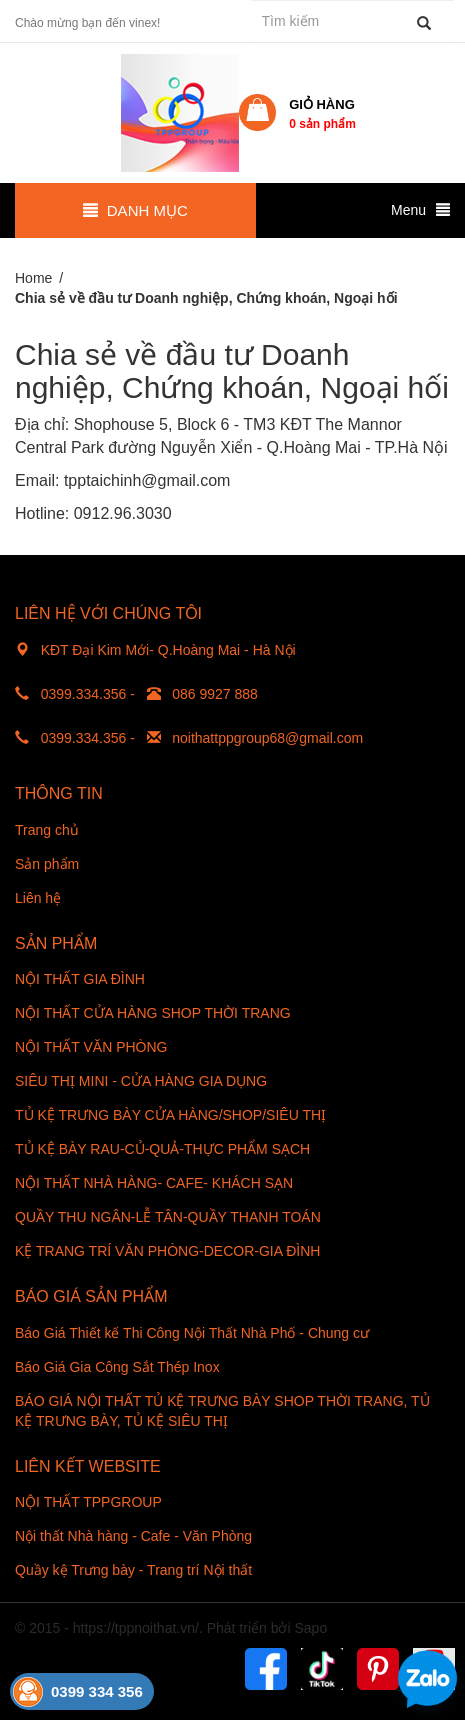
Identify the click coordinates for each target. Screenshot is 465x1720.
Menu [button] (420, 210)
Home (33, 278)
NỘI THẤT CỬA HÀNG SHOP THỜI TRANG (153, 1013)
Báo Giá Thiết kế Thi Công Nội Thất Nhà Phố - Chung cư (192, 1333)
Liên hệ (38, 898)
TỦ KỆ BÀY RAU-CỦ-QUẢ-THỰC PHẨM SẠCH (162, 1149)
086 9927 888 (215, 694)
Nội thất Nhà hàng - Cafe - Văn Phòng (133, 1536)
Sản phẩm (47, 864)
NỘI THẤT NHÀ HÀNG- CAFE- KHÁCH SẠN (154, 1183)
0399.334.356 (84, 694)
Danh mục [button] (135, 210)
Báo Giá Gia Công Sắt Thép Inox (117, 1367)
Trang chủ (47, 830)
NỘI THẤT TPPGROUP (88, 1502)
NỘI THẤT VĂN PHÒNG (91, 1047)
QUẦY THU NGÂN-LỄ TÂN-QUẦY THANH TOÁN (168, 1217)
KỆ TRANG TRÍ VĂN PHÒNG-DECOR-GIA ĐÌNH (167, 1251)
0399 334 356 (97, 1691)
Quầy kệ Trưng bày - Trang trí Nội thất (133, 1570)
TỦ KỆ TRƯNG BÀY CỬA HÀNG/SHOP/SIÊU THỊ (170, 1115)
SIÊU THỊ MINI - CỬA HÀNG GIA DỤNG (141, 1081)
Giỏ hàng (322, 114)
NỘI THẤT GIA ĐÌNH (80, 979)
